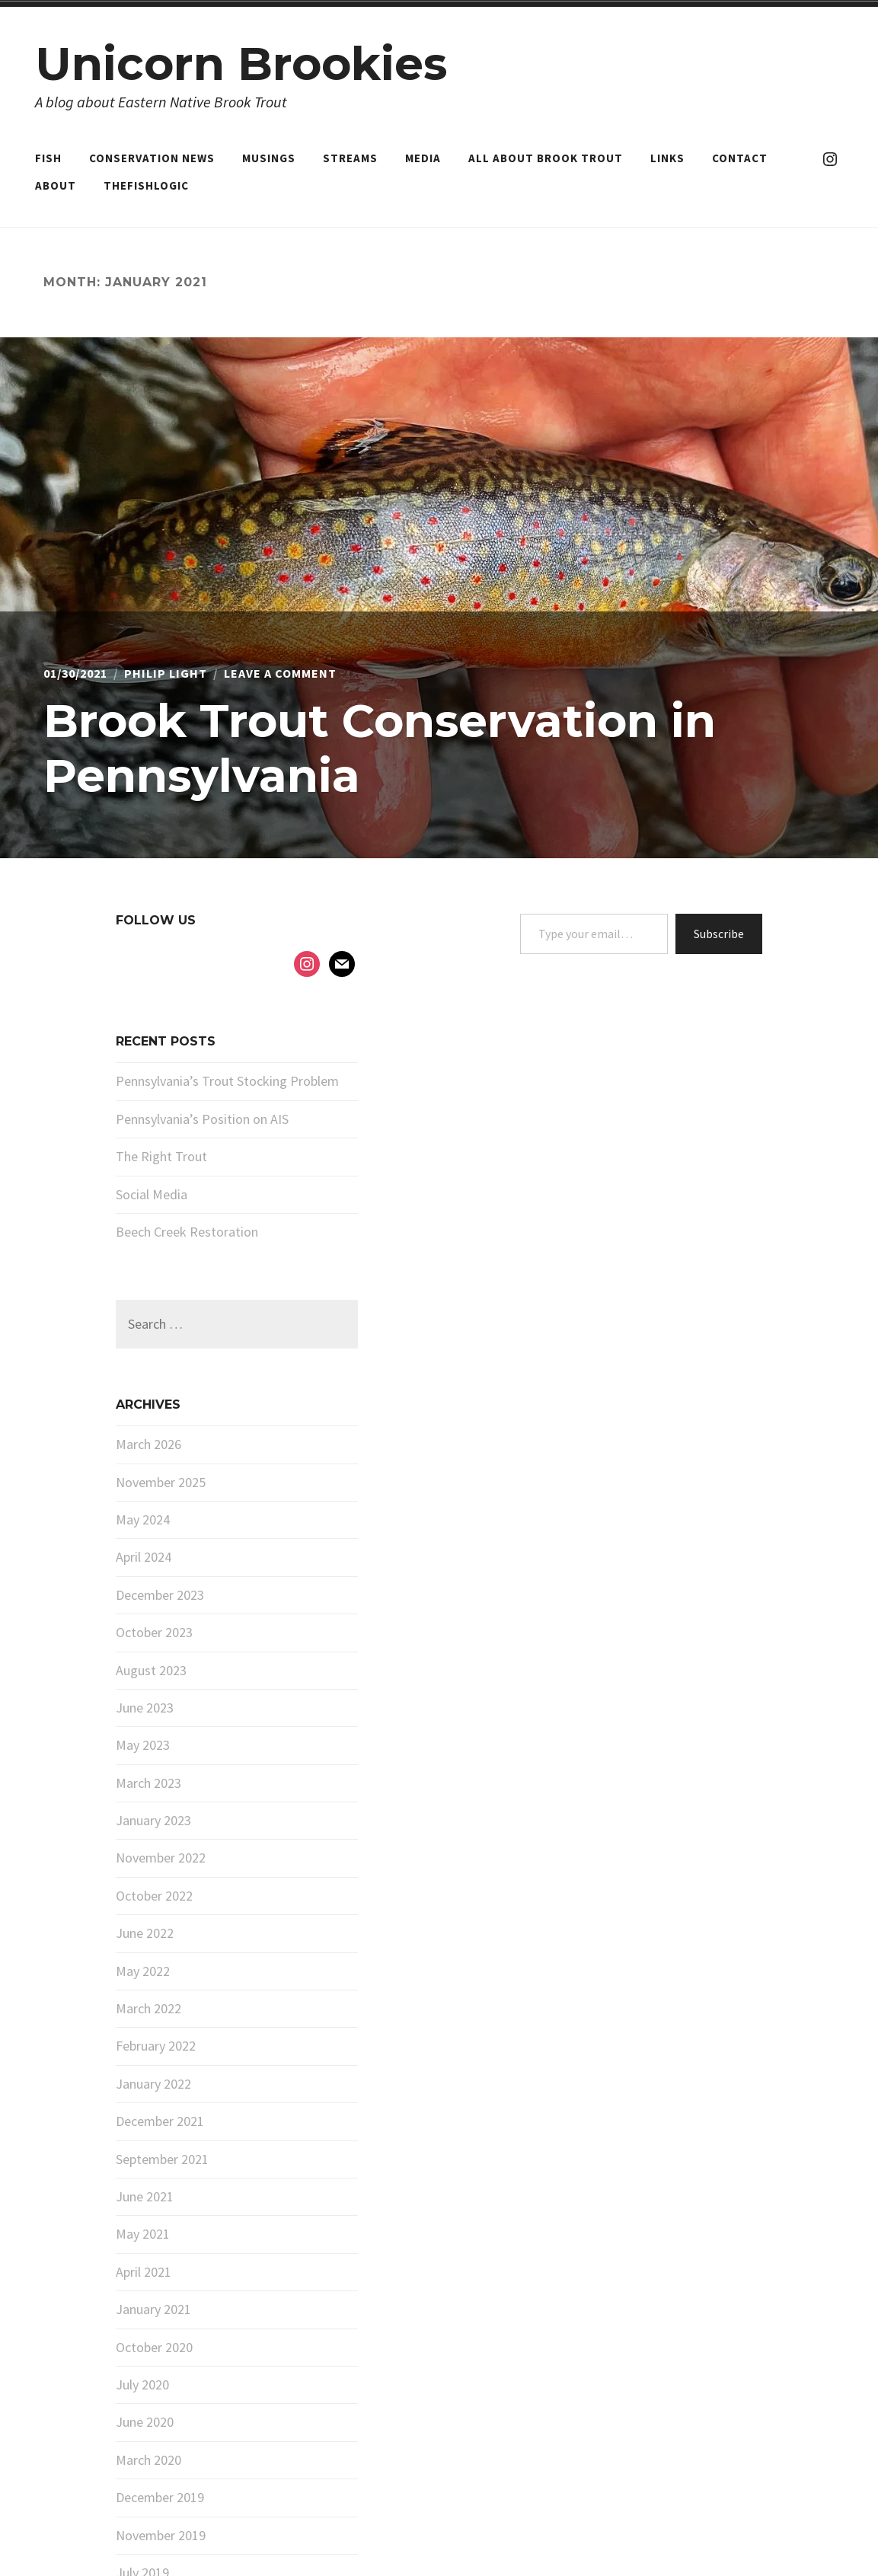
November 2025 (161, 1482)
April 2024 (143, 1557)
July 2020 (142, 2384)
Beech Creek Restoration (187, 1231)
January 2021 (153, 2309)
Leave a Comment (280, 673)
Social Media (151, 1194)
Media (423, 158)
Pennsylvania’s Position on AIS (202, 1119)
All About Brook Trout (545, 158)
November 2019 (161, 2535)
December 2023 (160, 1595)
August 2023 (151, 1670)
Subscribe (719, 933)
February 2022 (156, 2045)
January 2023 (153, 1820)
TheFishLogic (146, 185)
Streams (350, 158)
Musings (268, 158)
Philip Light (165, 673)
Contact (740, 158)
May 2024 (143, 1519)
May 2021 (143, 2233)
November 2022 (161, 1857)
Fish (48, 158)
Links (667, 158)
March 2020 (148, 2460)
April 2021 (143, 2272)
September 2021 (162, 2159)
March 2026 (148, 1444)
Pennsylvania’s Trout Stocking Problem (227, 1081)
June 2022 (145, 1933)
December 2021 (160, 2121)
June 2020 (145, 2422)
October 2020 (154, 2347)
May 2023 (143, 1745)
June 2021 (145, 2196)
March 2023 (148, 1783)
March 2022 (148, 2008)
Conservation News (152, 158)
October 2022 (154, 1895)
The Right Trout (161, 1156)
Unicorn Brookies (241, 63)
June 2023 (145, 1707)
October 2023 (154, 1632)
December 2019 (160, 2497)
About (55, 185)
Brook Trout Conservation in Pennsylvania (379, 748)
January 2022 (153, 2083)
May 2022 (143, 1971)
